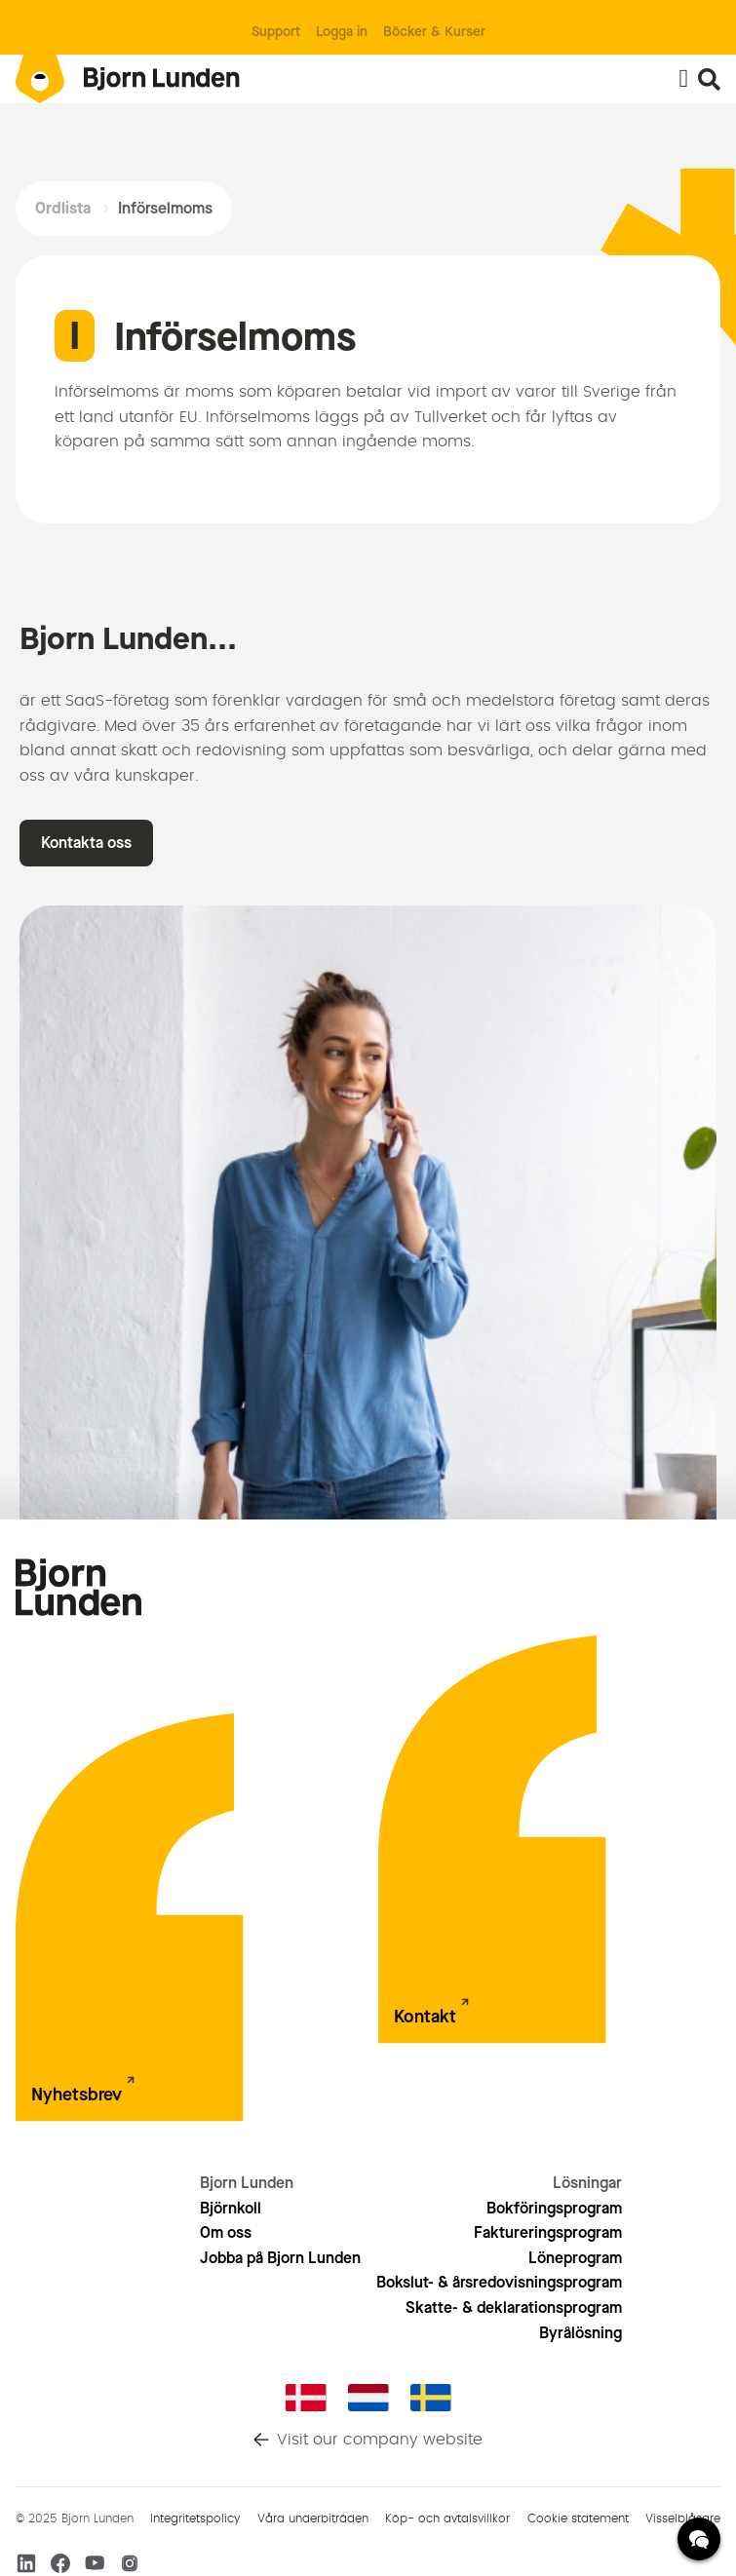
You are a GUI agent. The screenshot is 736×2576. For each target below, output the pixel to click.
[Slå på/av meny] (683, 79)
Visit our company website (380, 2439)
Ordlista (63, 208)
